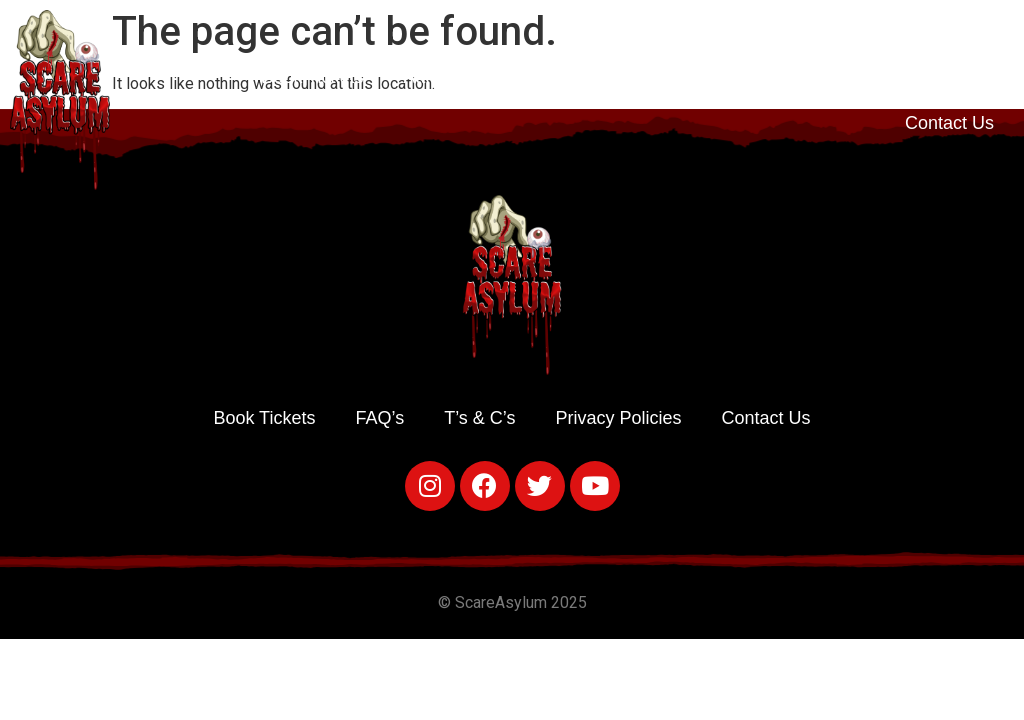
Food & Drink (741, 77)
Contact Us (949, 123)
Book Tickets (312, 77)
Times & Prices (589, 77)
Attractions (445, 77)
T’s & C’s (958, 77)
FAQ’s (858, 77)
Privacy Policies (619, 418)
